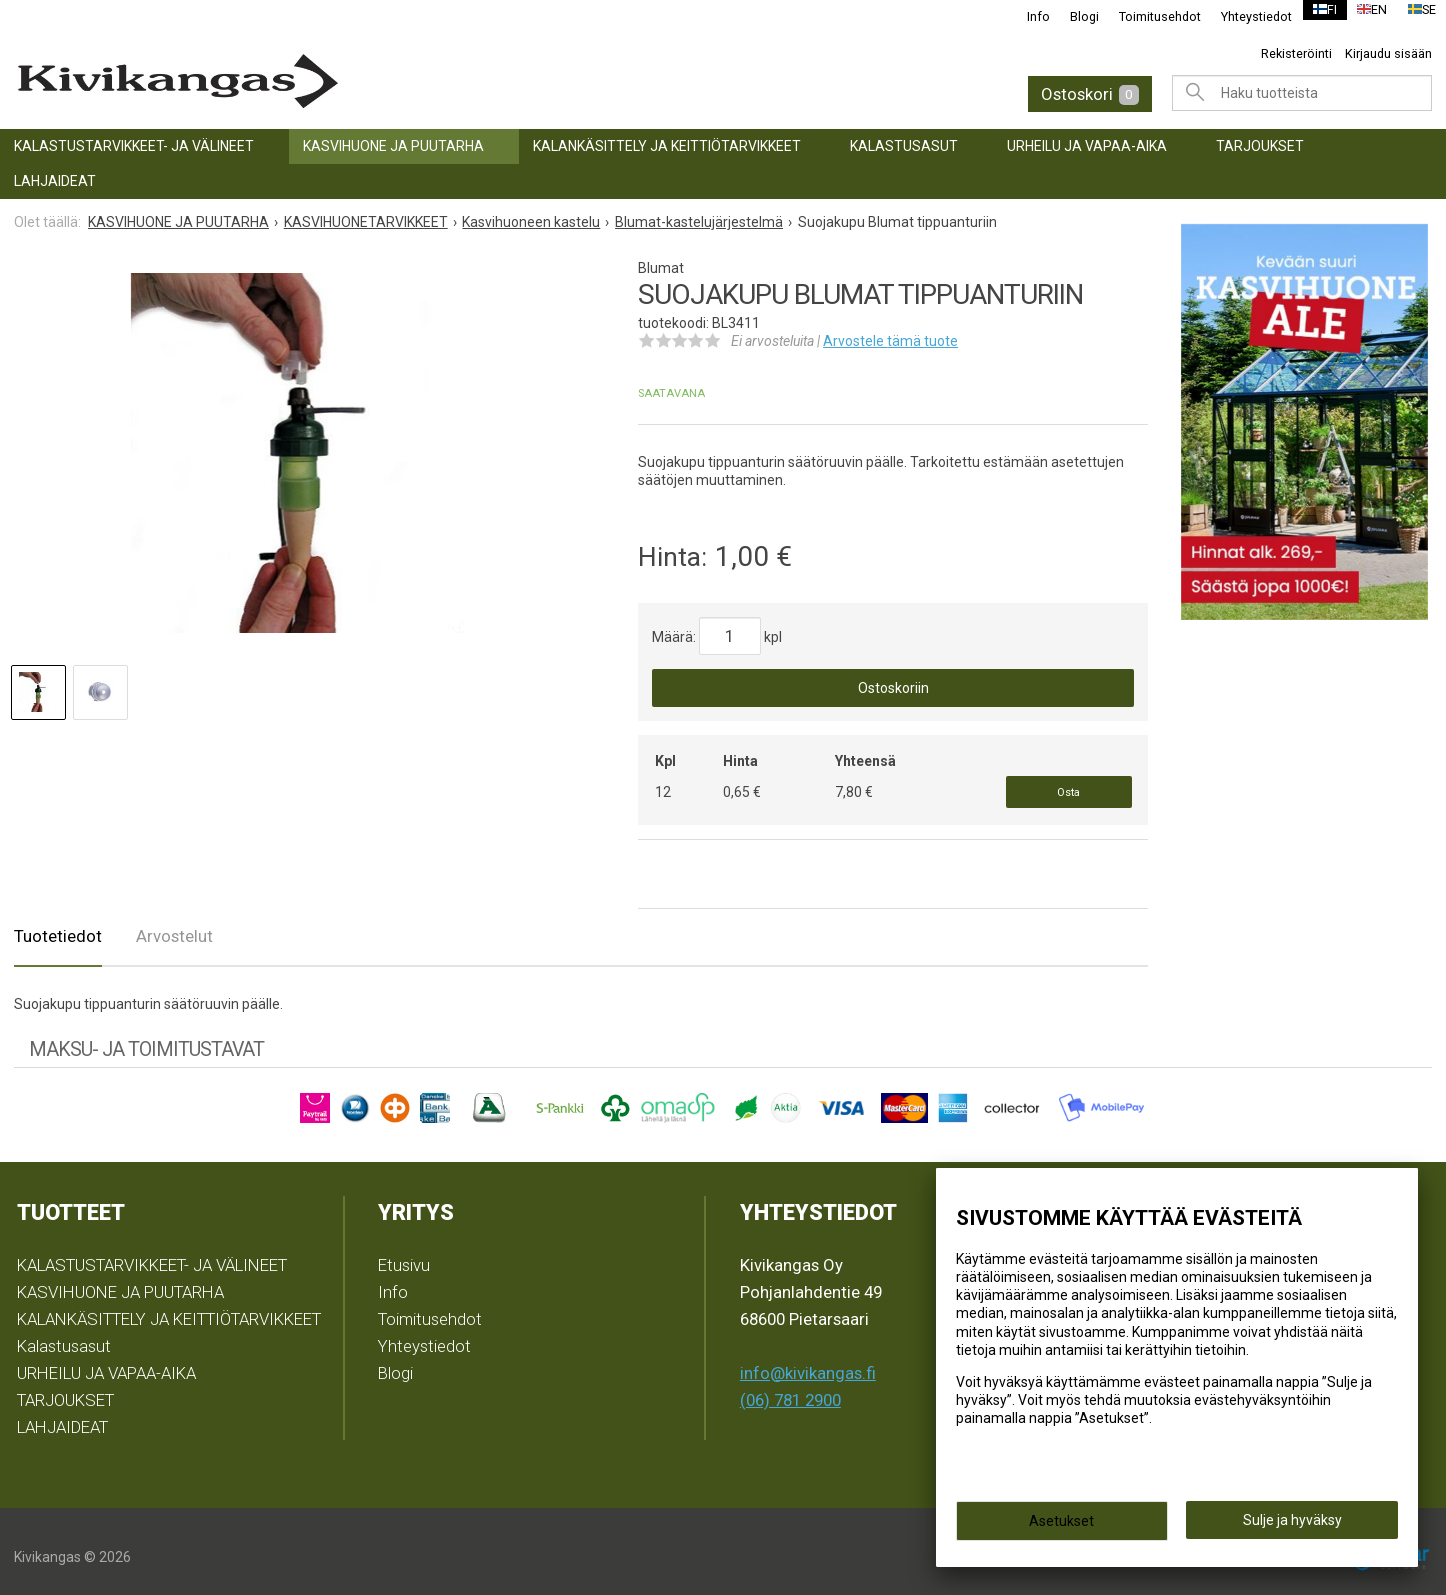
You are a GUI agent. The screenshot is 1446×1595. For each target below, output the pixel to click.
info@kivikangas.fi (808, 1362)
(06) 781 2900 (790, 1389)
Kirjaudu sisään (1388, 53)
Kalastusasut (904, 146)
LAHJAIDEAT (55, 181)
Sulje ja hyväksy (1292, 1526)
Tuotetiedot (58, 926)
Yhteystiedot (1244, 16)
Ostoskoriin (893, 688)
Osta (1068, 786)
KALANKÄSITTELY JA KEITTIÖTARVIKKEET (667, 146)
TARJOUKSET (1260, 146)
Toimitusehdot (1148, 16)
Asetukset (1061, 1527)
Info (1026, 16)
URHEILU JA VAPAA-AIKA (1087, 146)
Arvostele (890, 341)
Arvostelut (174, 926)
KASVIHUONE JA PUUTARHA (393, 146)
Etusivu (404, 1255)
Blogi (1072, 16)
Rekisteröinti (1296, 53)
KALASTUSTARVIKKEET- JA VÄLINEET (134, 146)
